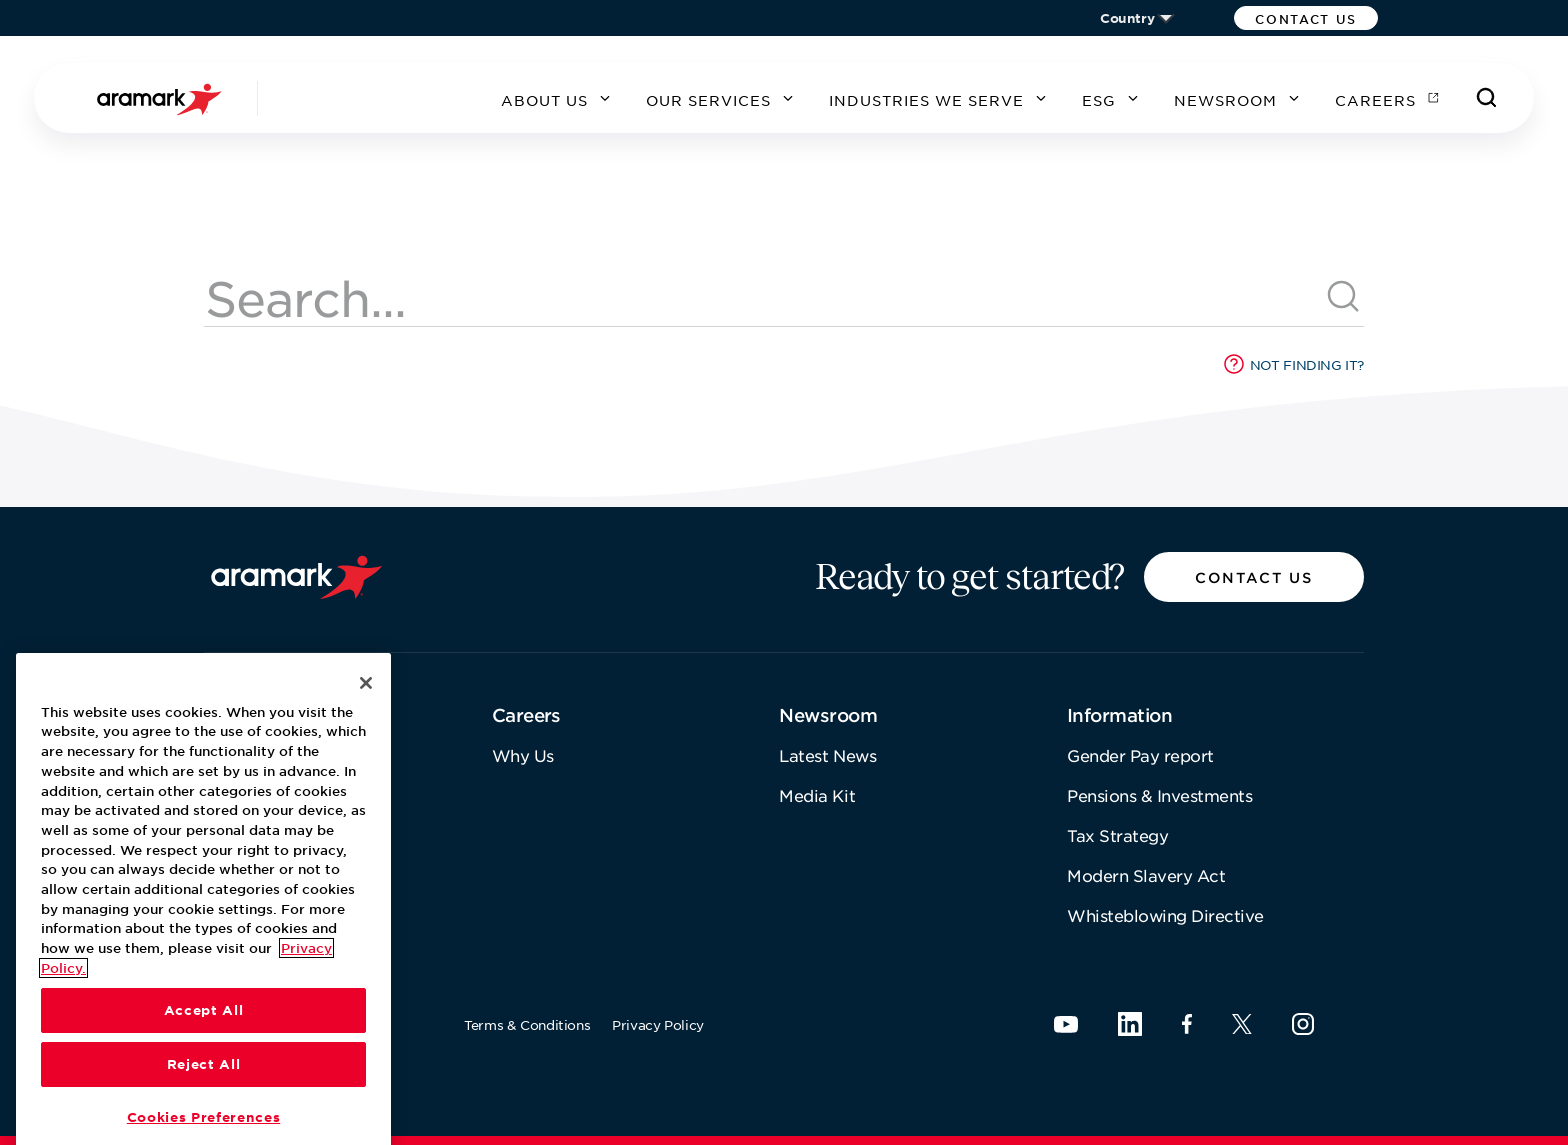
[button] (1306, 18)
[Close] (366, 802)
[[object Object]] (1344, 297)
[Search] (1487, 98)
